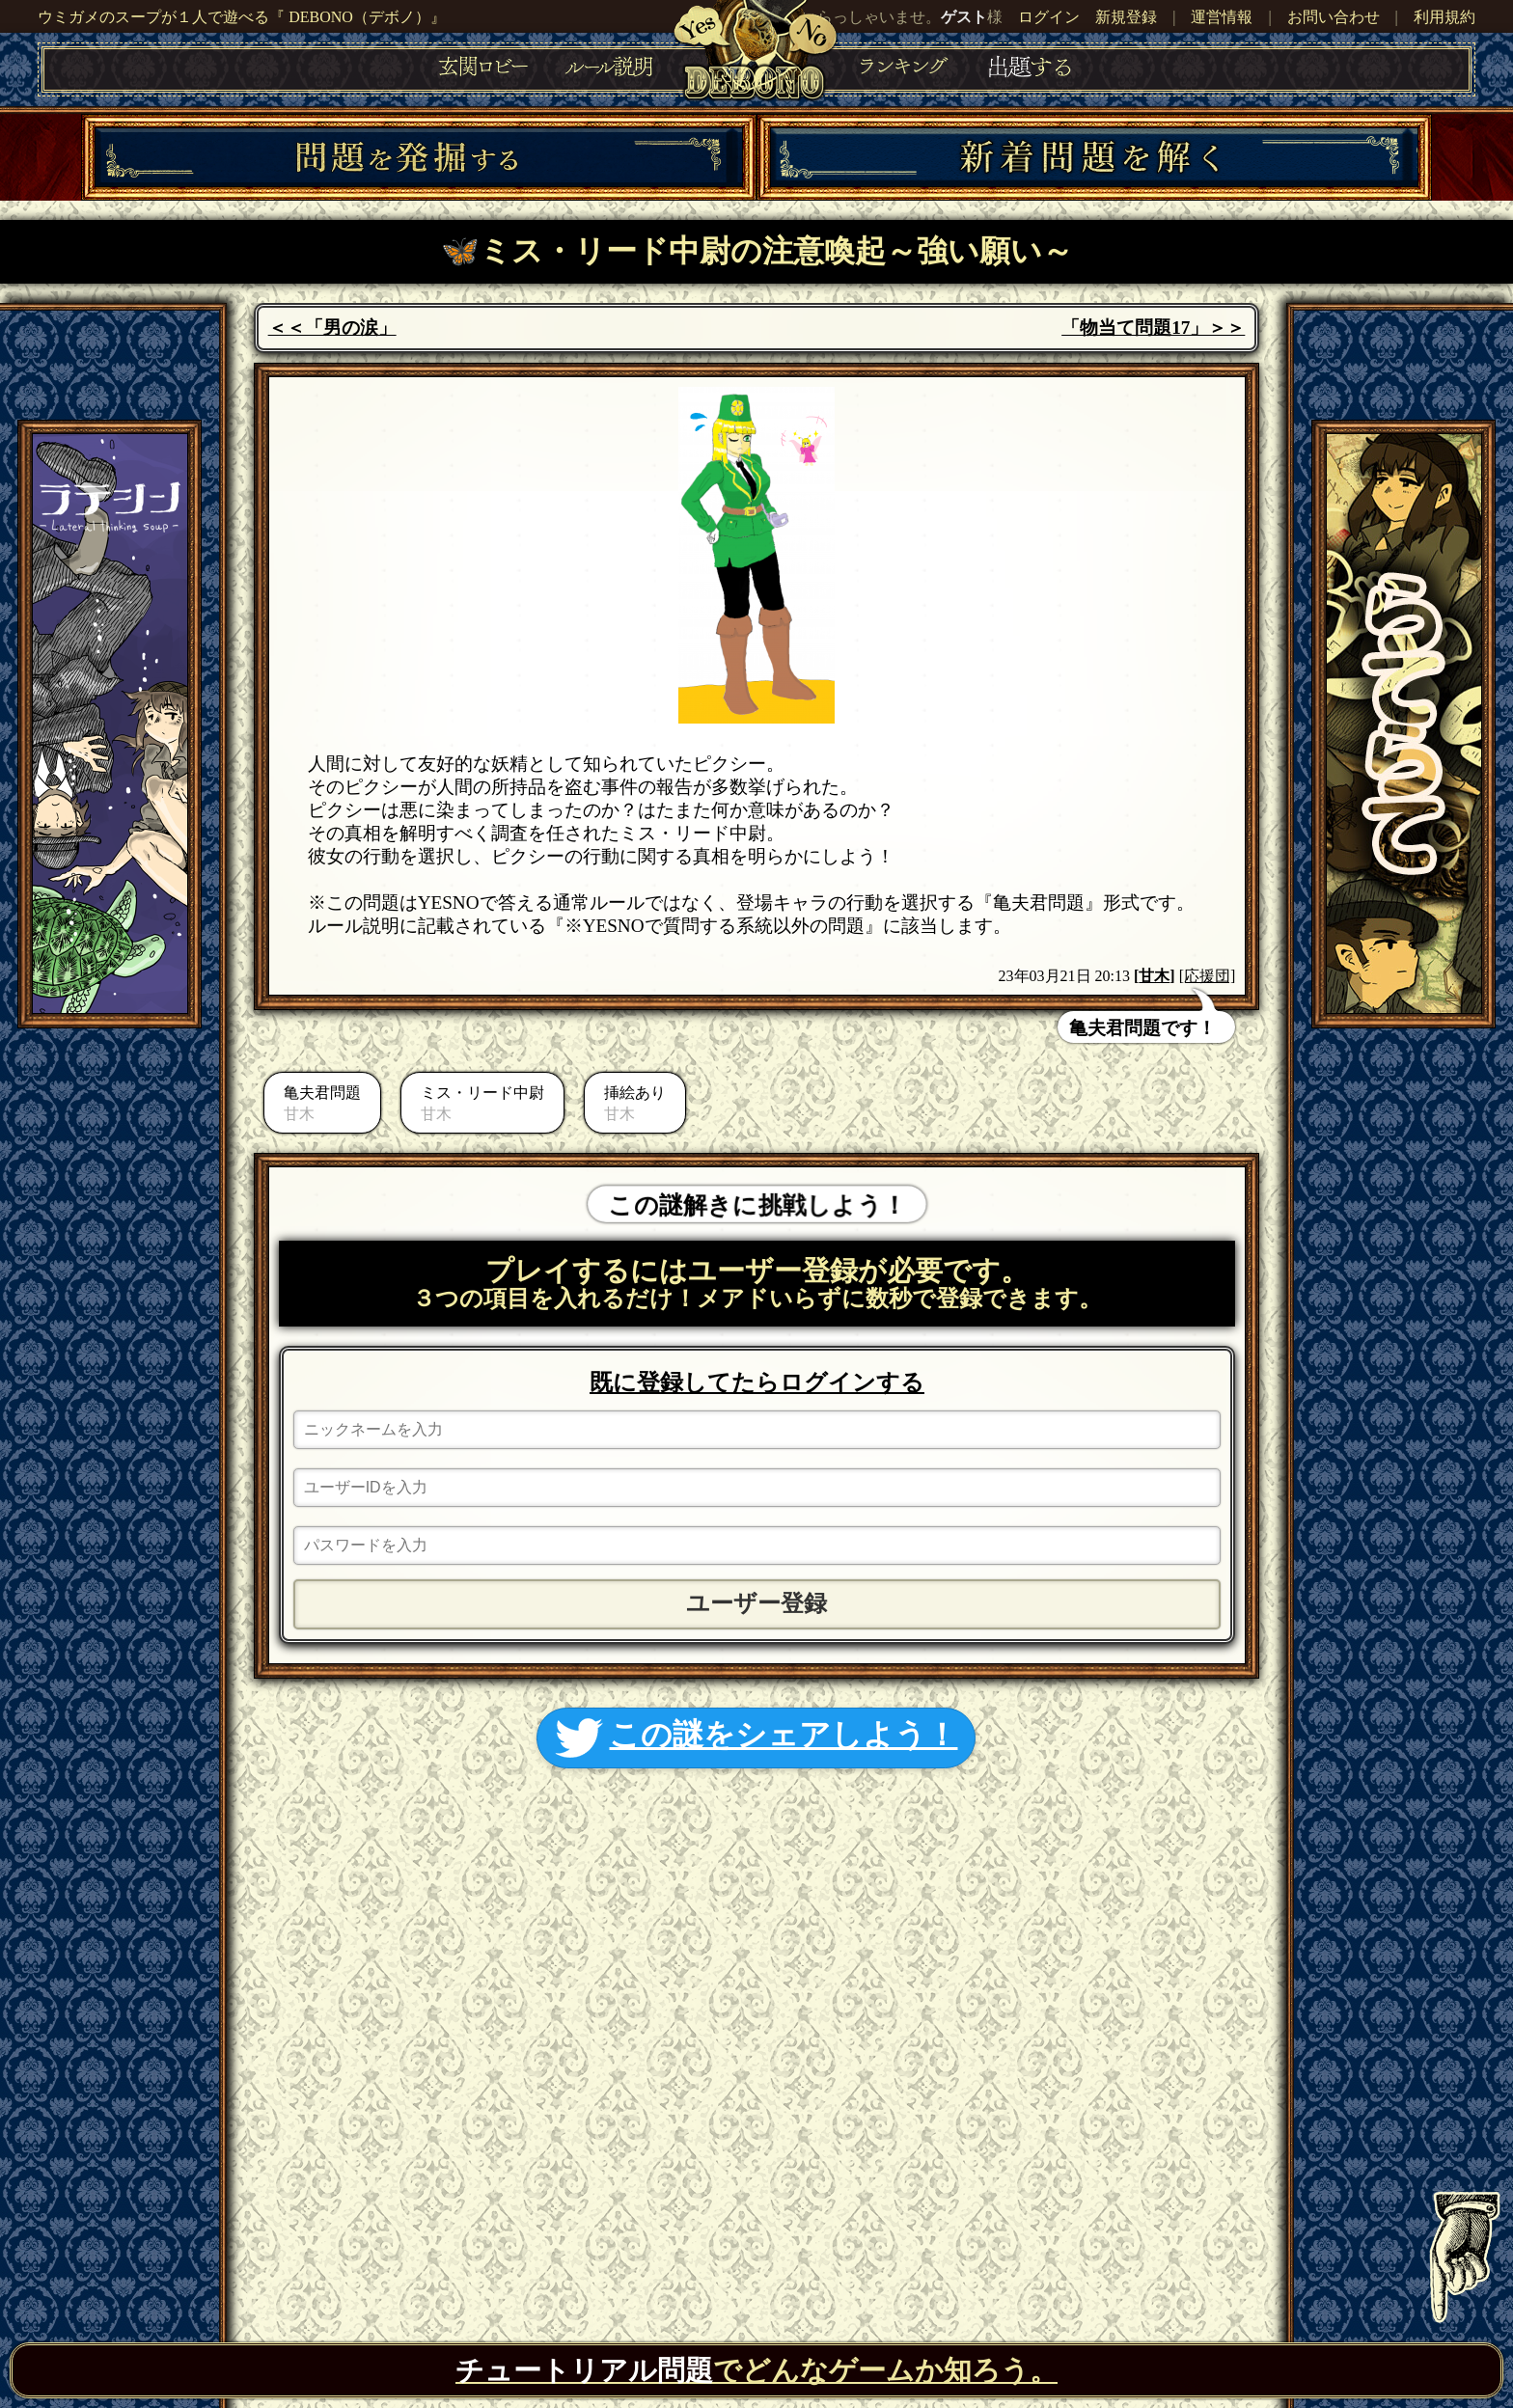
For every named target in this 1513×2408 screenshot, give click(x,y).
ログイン (1049, 17)
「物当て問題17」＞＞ (1153, 327)
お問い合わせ (1333, 17)
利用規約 (1444, 17)
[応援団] (1207, 976)
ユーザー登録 (756, 1603)
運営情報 (1221, 17)
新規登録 (1126, 17)
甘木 (1154, 976)
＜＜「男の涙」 (332, 327)
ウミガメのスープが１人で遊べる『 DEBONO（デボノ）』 (242, 17)
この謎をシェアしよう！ (756, 1737)
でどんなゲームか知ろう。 (756, 2370)
